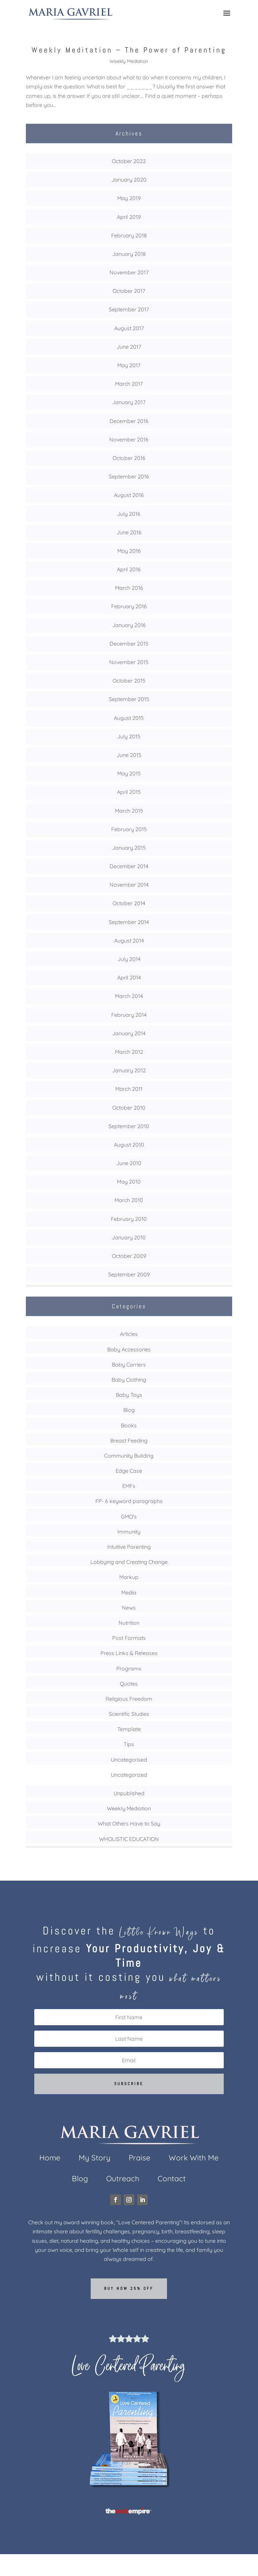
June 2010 (128, 1163)
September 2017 (129, 309)
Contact (172, 2179)
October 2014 (129, 903)
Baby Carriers (129, 1364)
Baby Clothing (129, 1379)
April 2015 (129, 792)
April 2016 (129, 569)
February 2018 (129, 235)
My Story (95, 2158)
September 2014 (129, 922)
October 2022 (129, 161)
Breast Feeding (128, 1440)
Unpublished (129, 1793)
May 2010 (129, 1181)
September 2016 (129, 476)
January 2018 (129, 254)
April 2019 (129, 217)
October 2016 (129, 458)
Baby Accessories (129, 1349)
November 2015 (128, 662)
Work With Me (194, 2158)
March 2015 (129, 810)
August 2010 (129, 1144)
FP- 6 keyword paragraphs (129, 1501)
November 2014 (129, 884)
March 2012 (129, 1051)
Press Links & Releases (129, 1653)
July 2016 (128, 513)
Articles (129, 1334)
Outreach (122, 2179)
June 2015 (129, 755)
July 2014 (129, 959)
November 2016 (128, 439)
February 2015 (129, 829)
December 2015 (129, 643)
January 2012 (129, 1070)
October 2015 (129, 680)
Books (129, 1425)
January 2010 (129, 1237)
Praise (139, 2158)
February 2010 (129, 1219)
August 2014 (129, 940)
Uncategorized (129, 1774)
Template (129, 1729)
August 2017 (129, 328)
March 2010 (129, 1200)
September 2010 (129, 1126)
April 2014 (129, 977)
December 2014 (129, 866)
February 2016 (129, 606)
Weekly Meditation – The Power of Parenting (129, 49)
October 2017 (129, 290)
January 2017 (128, 402)
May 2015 (129, 773)
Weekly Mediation (129, 61)
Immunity (128, 1531)
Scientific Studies (129, 1713)
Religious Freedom (128, 1698)
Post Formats (129, 1638)
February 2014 (128, 1014)
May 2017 (128, 365)
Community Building (129, 1455)
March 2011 (128, 1088)
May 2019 (129, 198)
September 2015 (129, 699)
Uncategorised (129, 1759)
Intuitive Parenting (129, 1546)
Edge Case (129, 1470)
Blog (129, 1410)
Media (128, 1592)
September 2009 (129, 1274)
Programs (128, 1668)
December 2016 (129, 421)
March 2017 (129, 383)
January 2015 (129, 847)
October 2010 (128, 1107)
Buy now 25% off (129, 2288)
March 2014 (129, 996)
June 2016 (129, 532)
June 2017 (129, 346)
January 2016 (129, 625)
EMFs (128, 1486)
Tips (129, 1744)
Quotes (129, 1683)
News (129, 1607)
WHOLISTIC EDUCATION (129, 1839)
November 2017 (129, 272)
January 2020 (129, 179)
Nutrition (129, 1622)
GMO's (129, 1516)
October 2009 (129, 1256)
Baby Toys (129, 1394)
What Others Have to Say (129, 1823)
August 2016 (129, 495)
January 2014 (128, 1033)
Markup (128, 1577)
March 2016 (129, 587)
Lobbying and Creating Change (129, 1562)
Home (49, 2158)
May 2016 (129, 550)
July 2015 (128, 736)
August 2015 (129, 718)
